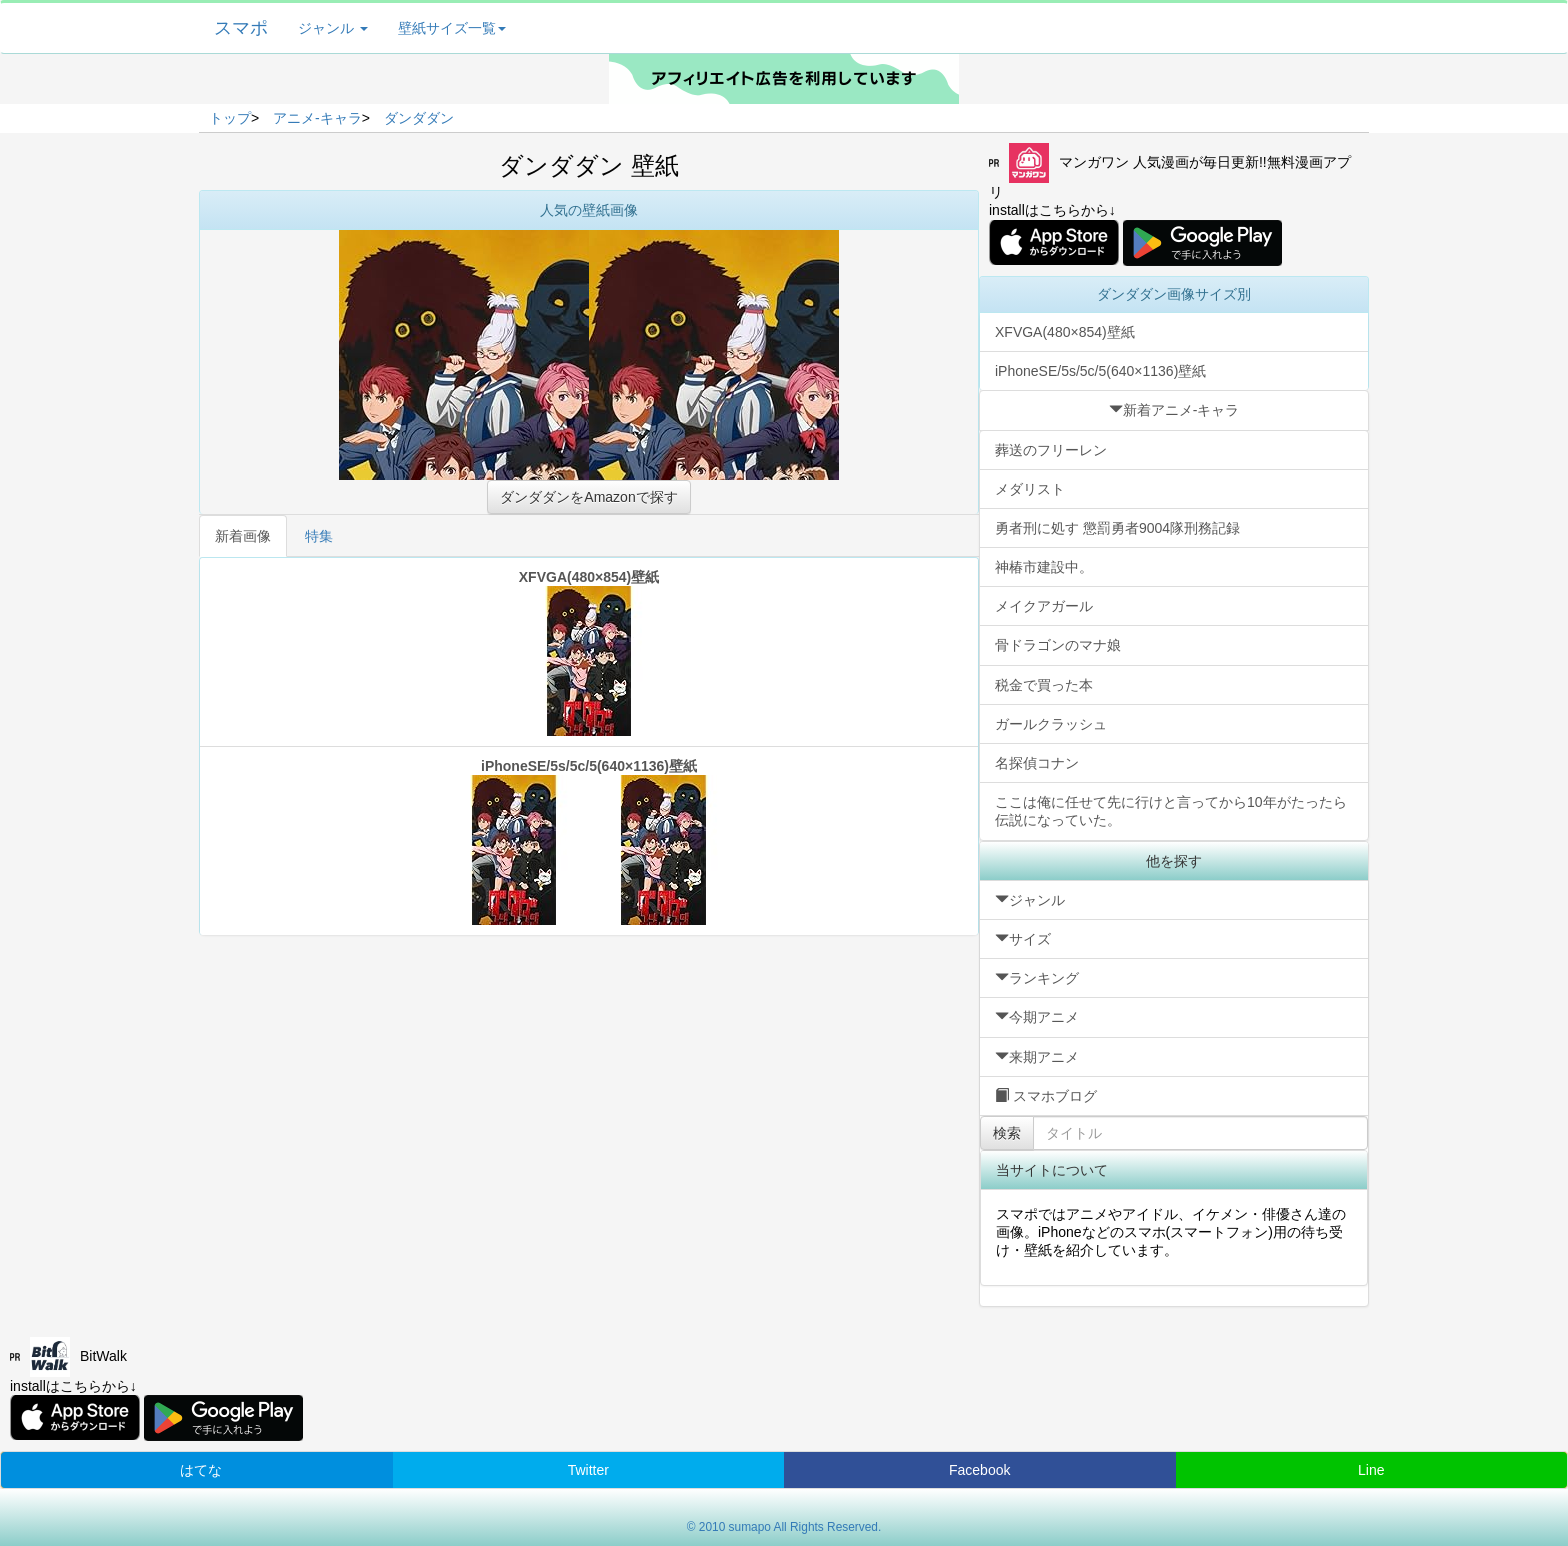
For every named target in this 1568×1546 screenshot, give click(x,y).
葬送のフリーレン (1051, 450)
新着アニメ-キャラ (1174, 410)
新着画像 (243, 536)
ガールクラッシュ (1051, 724)
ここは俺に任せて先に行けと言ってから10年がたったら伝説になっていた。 (1171, 811)
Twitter (588, 1470)
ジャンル (333, 28)
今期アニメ (1037, 1017)
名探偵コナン (1037, 763)
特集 (319, 536)
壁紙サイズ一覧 (452, 28)
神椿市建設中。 (1044, 567)
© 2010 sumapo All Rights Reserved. (784, 1527)
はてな (201, 1470)
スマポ (241, 28)
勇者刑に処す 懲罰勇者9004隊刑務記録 (1117, 528)
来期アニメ (1037, 1057)
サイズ (1023, 939)
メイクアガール (1044, 606)
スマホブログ (1046, 1096)
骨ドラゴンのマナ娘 (1058, 645)
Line (1371, 1470)
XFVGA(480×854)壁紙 (589, 652)
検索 (1007, 1133)
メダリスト (1030, 489)
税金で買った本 (1044, 685)
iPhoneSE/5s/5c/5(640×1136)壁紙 (589, 841)
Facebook (979, 1470)
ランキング (1037, 978)
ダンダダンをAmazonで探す (588, 497)
